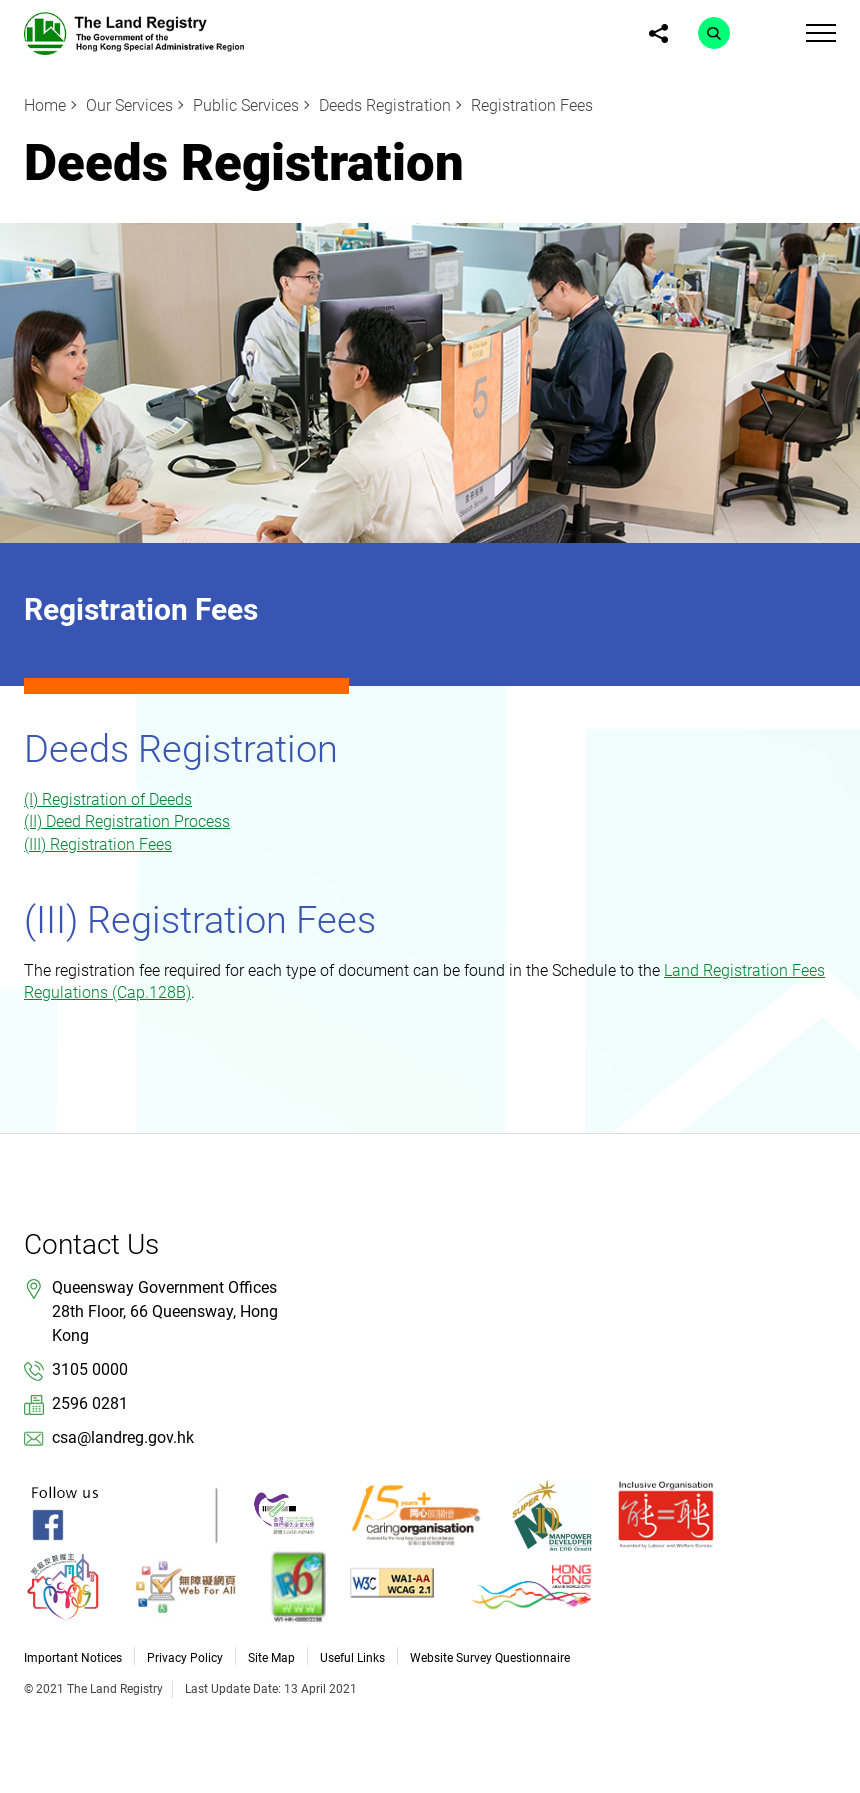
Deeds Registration (385, 105)
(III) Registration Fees (98, 844)
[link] (134, 32)
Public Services (246, 105)
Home (45, 105)
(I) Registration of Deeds (108, 799)
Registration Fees (532, 105)
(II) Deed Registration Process (127, 821)
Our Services (129, 105)
